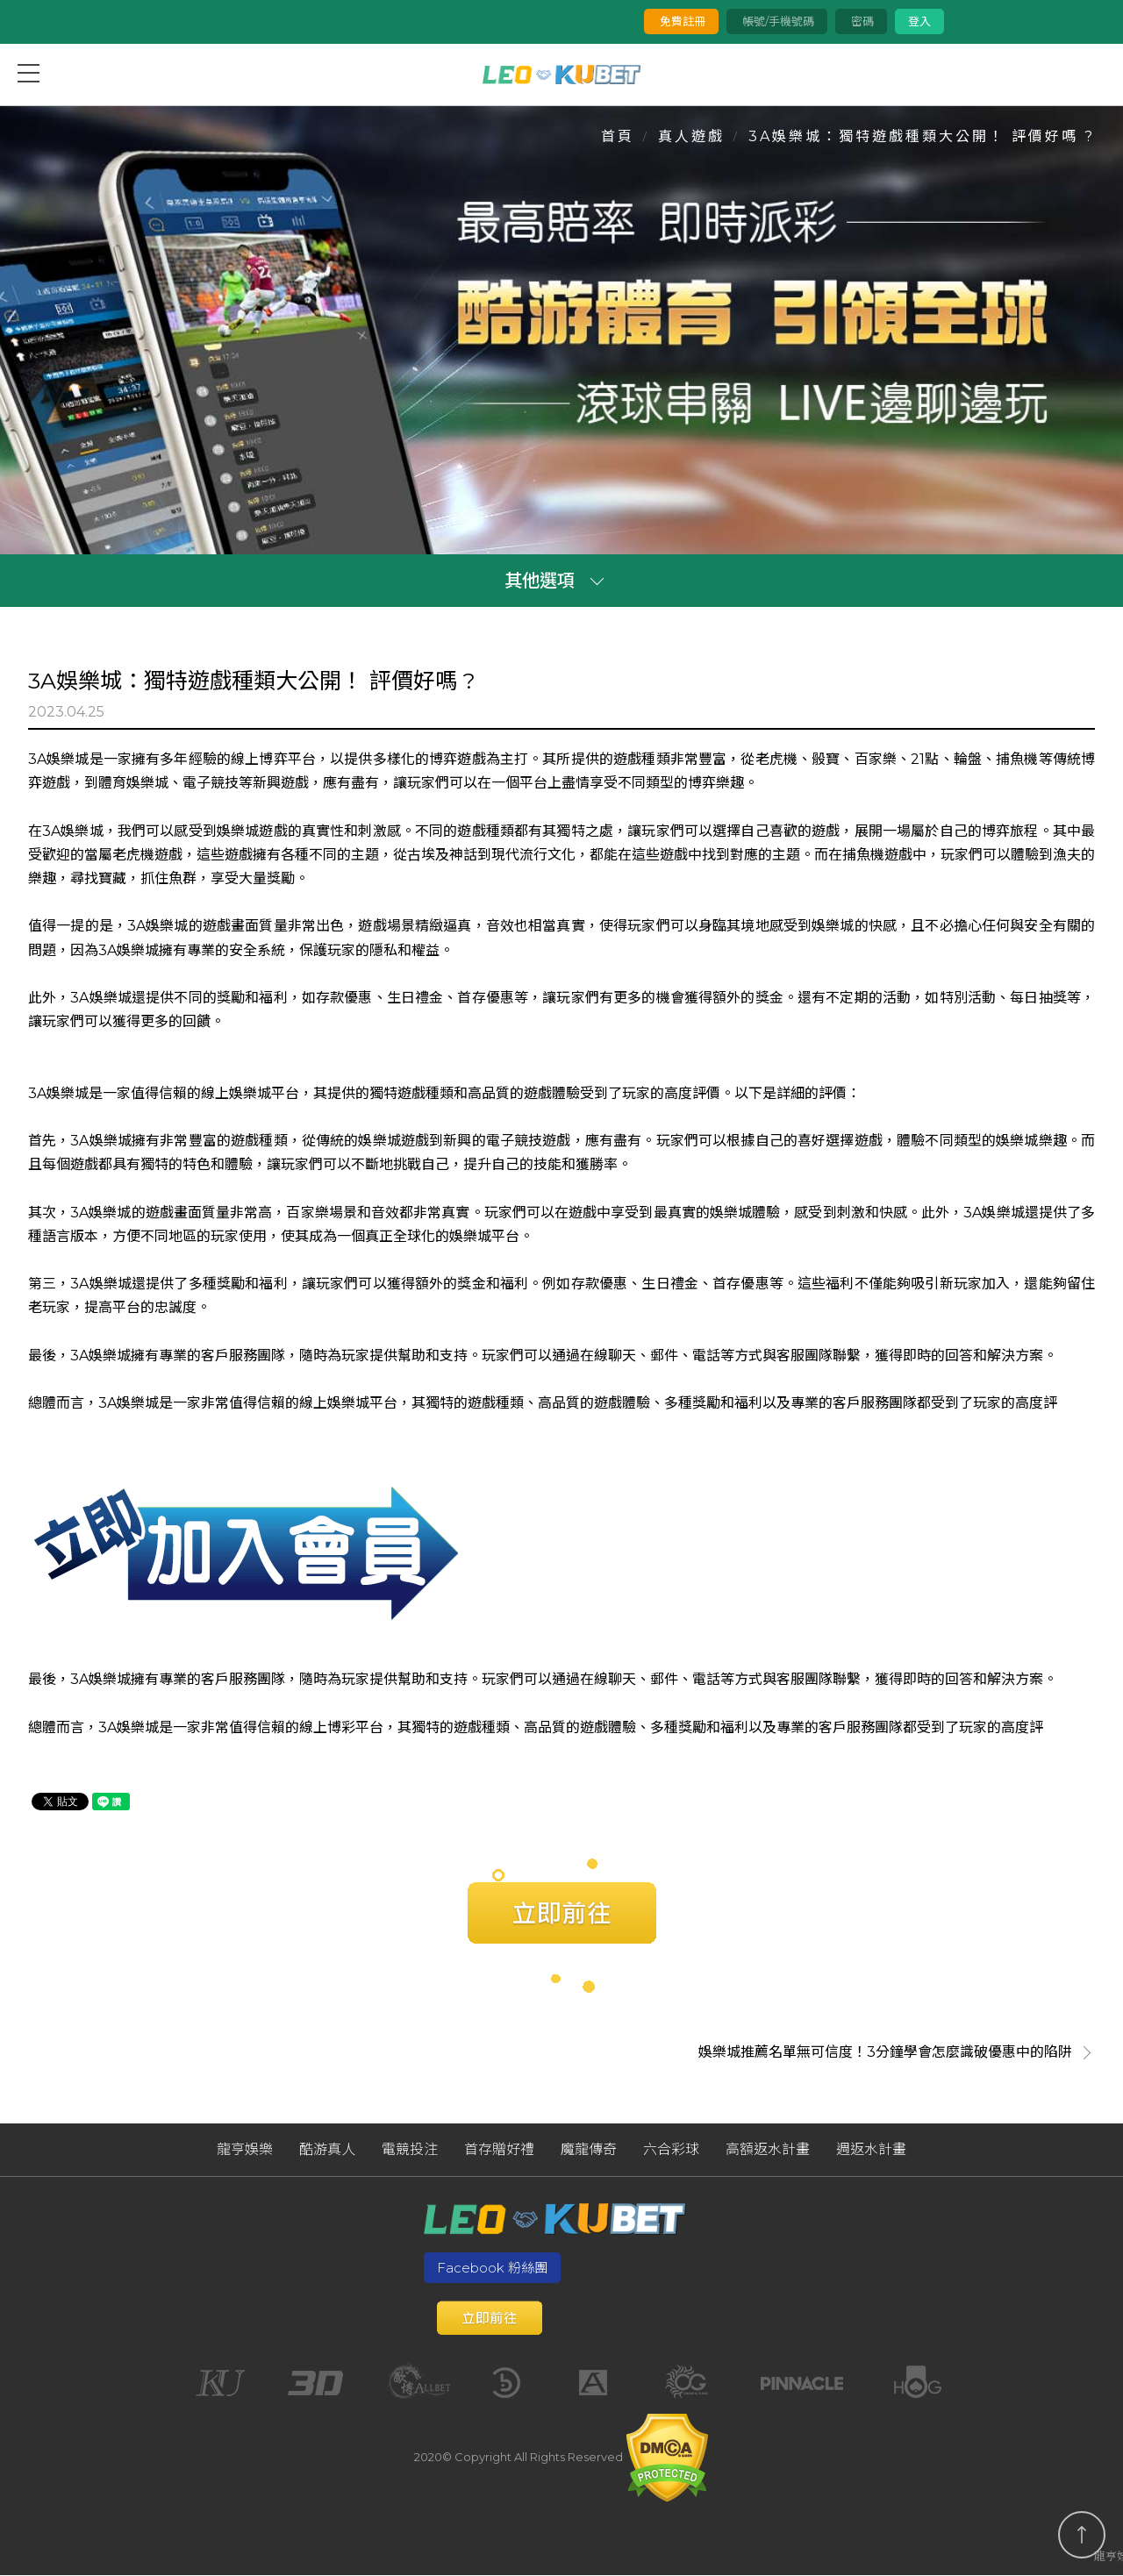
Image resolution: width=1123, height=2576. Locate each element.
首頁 (617, 136)
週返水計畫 (871, 2151)
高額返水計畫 (768, 2151)
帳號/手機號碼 (776, 21)
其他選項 (539, 581)
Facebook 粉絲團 (492, 2268)
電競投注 (410, 2151)
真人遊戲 (691, 136)
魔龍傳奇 (589, 2151)
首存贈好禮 (499, 2151)
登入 (918, 21)
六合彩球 (671, 2151)
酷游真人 (327, 2151)
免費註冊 (680, 21)
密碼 (860, 21)
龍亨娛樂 (245, 2151)
